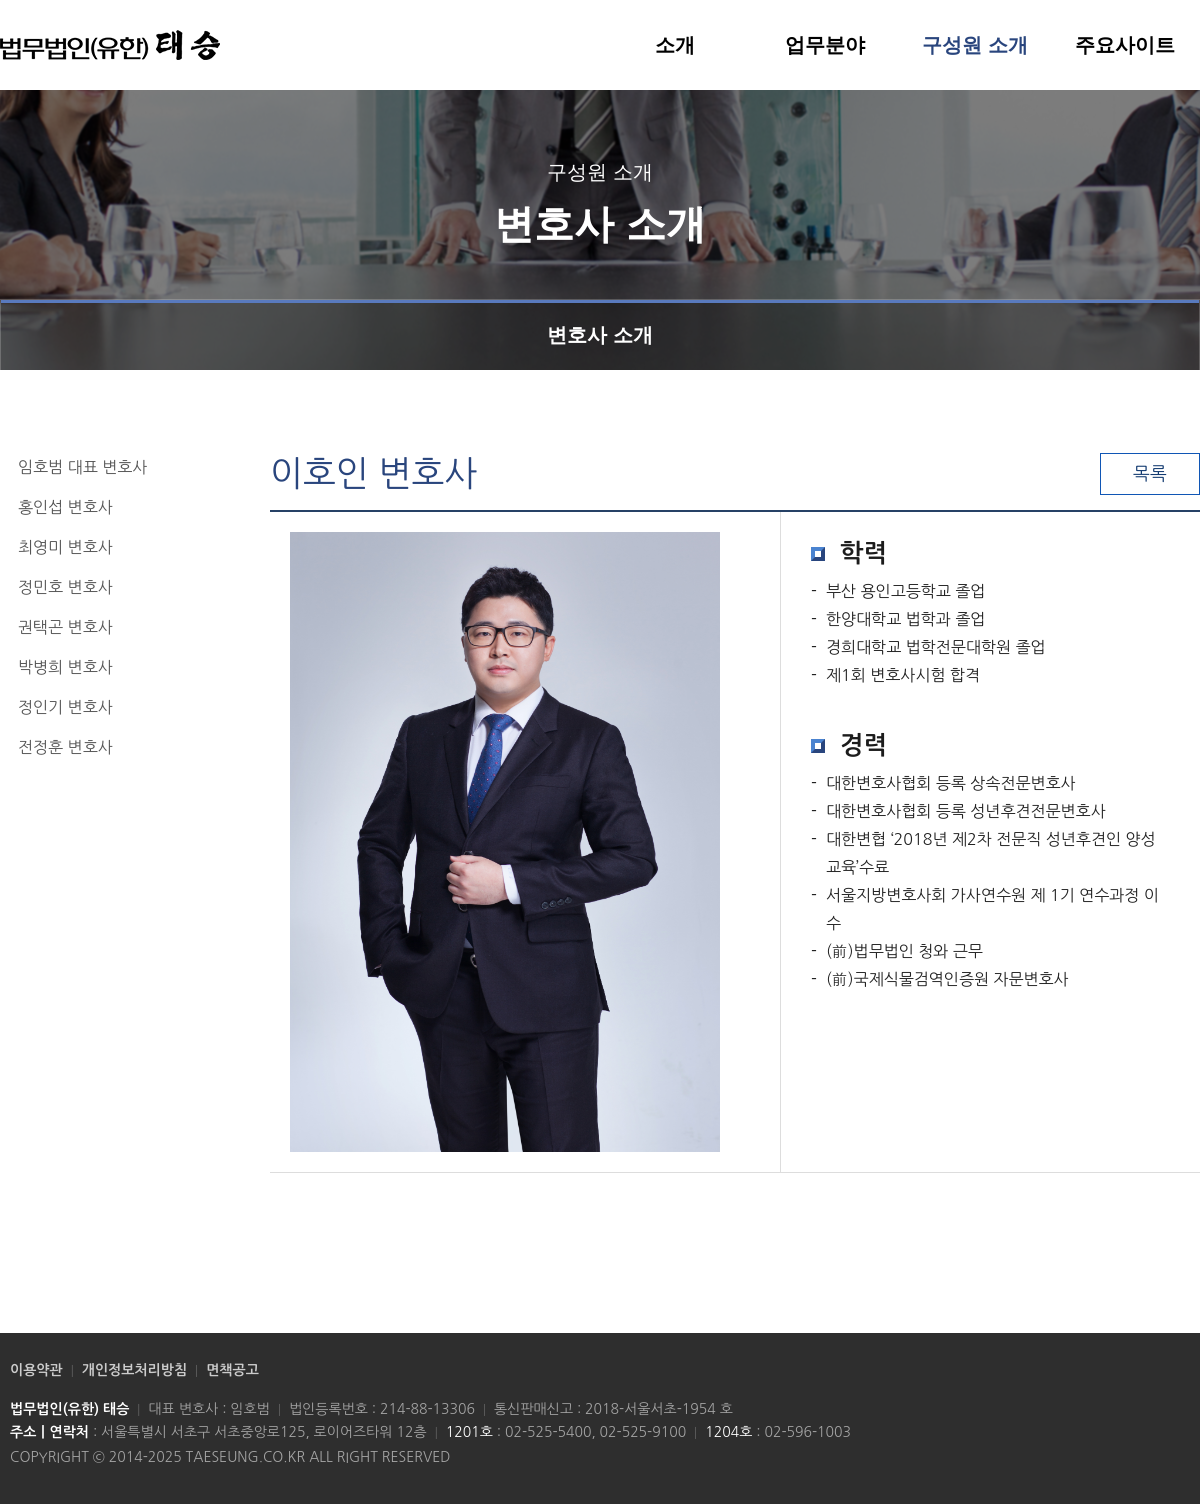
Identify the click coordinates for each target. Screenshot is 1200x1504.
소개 (675, 45)
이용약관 (36, 1370)
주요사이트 (1125, 45)
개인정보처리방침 (134, 1370)
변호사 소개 (600, 323)
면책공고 (232, 1370)
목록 (1150, 474)
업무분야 (825, 45)
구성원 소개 (975, 45)
